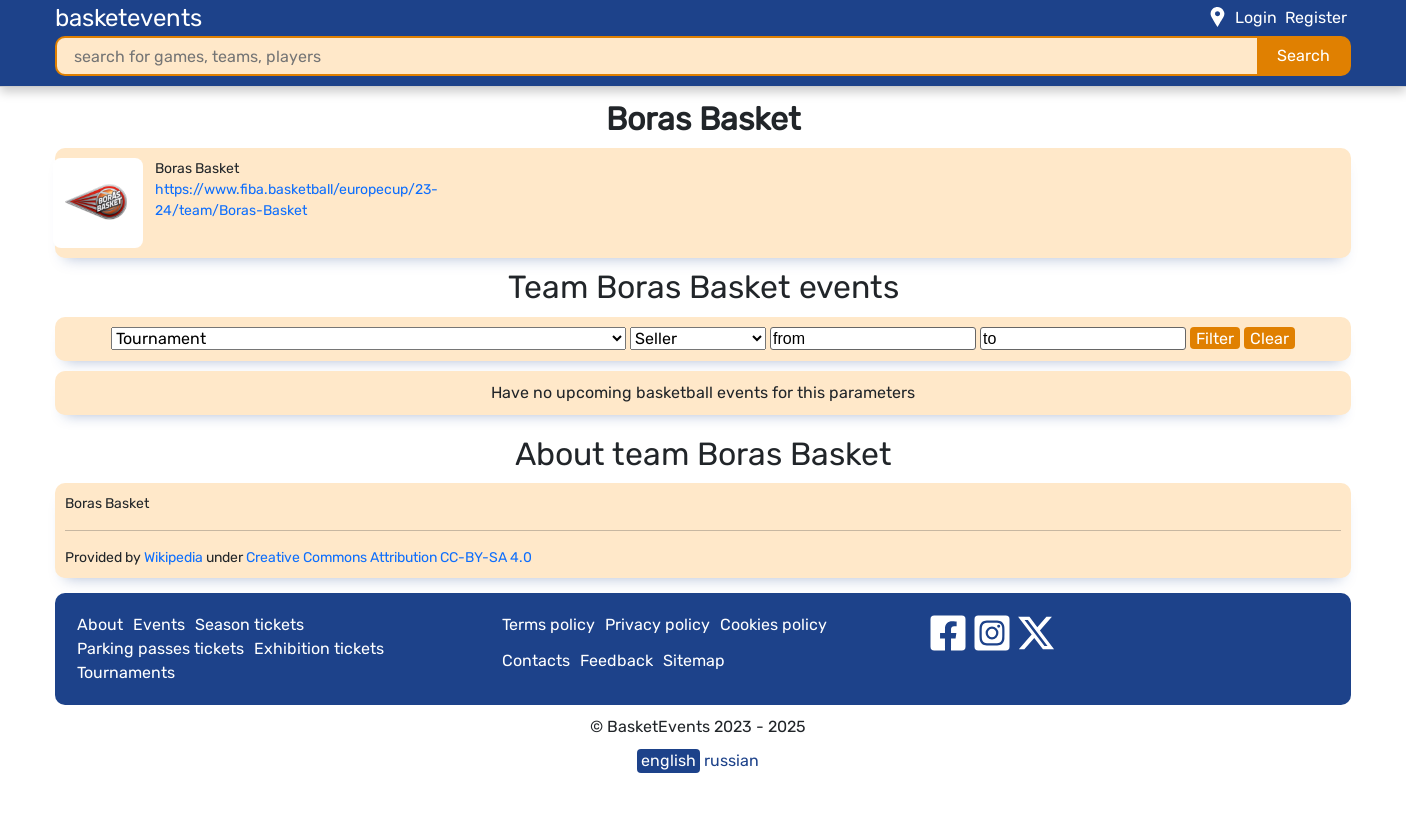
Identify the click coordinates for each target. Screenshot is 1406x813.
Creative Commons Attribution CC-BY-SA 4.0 (389, 557)
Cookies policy (773, 624)
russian (731, 760)
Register (1316, 17)
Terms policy (548, 624)
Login (1256, 17)
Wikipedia (173, 557)
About (100, 624)
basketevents (128, 18)
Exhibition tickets (319, 648)
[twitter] (1036, 631)
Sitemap (694, 660)
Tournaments (126, 672)
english (668, 760)
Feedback (616, 660)
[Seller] (698, 338)
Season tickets (249, 624)
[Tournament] (368, 338)
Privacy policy (657, 624)
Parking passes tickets (160, 648)
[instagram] (992, 631)
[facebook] (948, 631)
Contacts (536, 660)
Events (159, 624)
